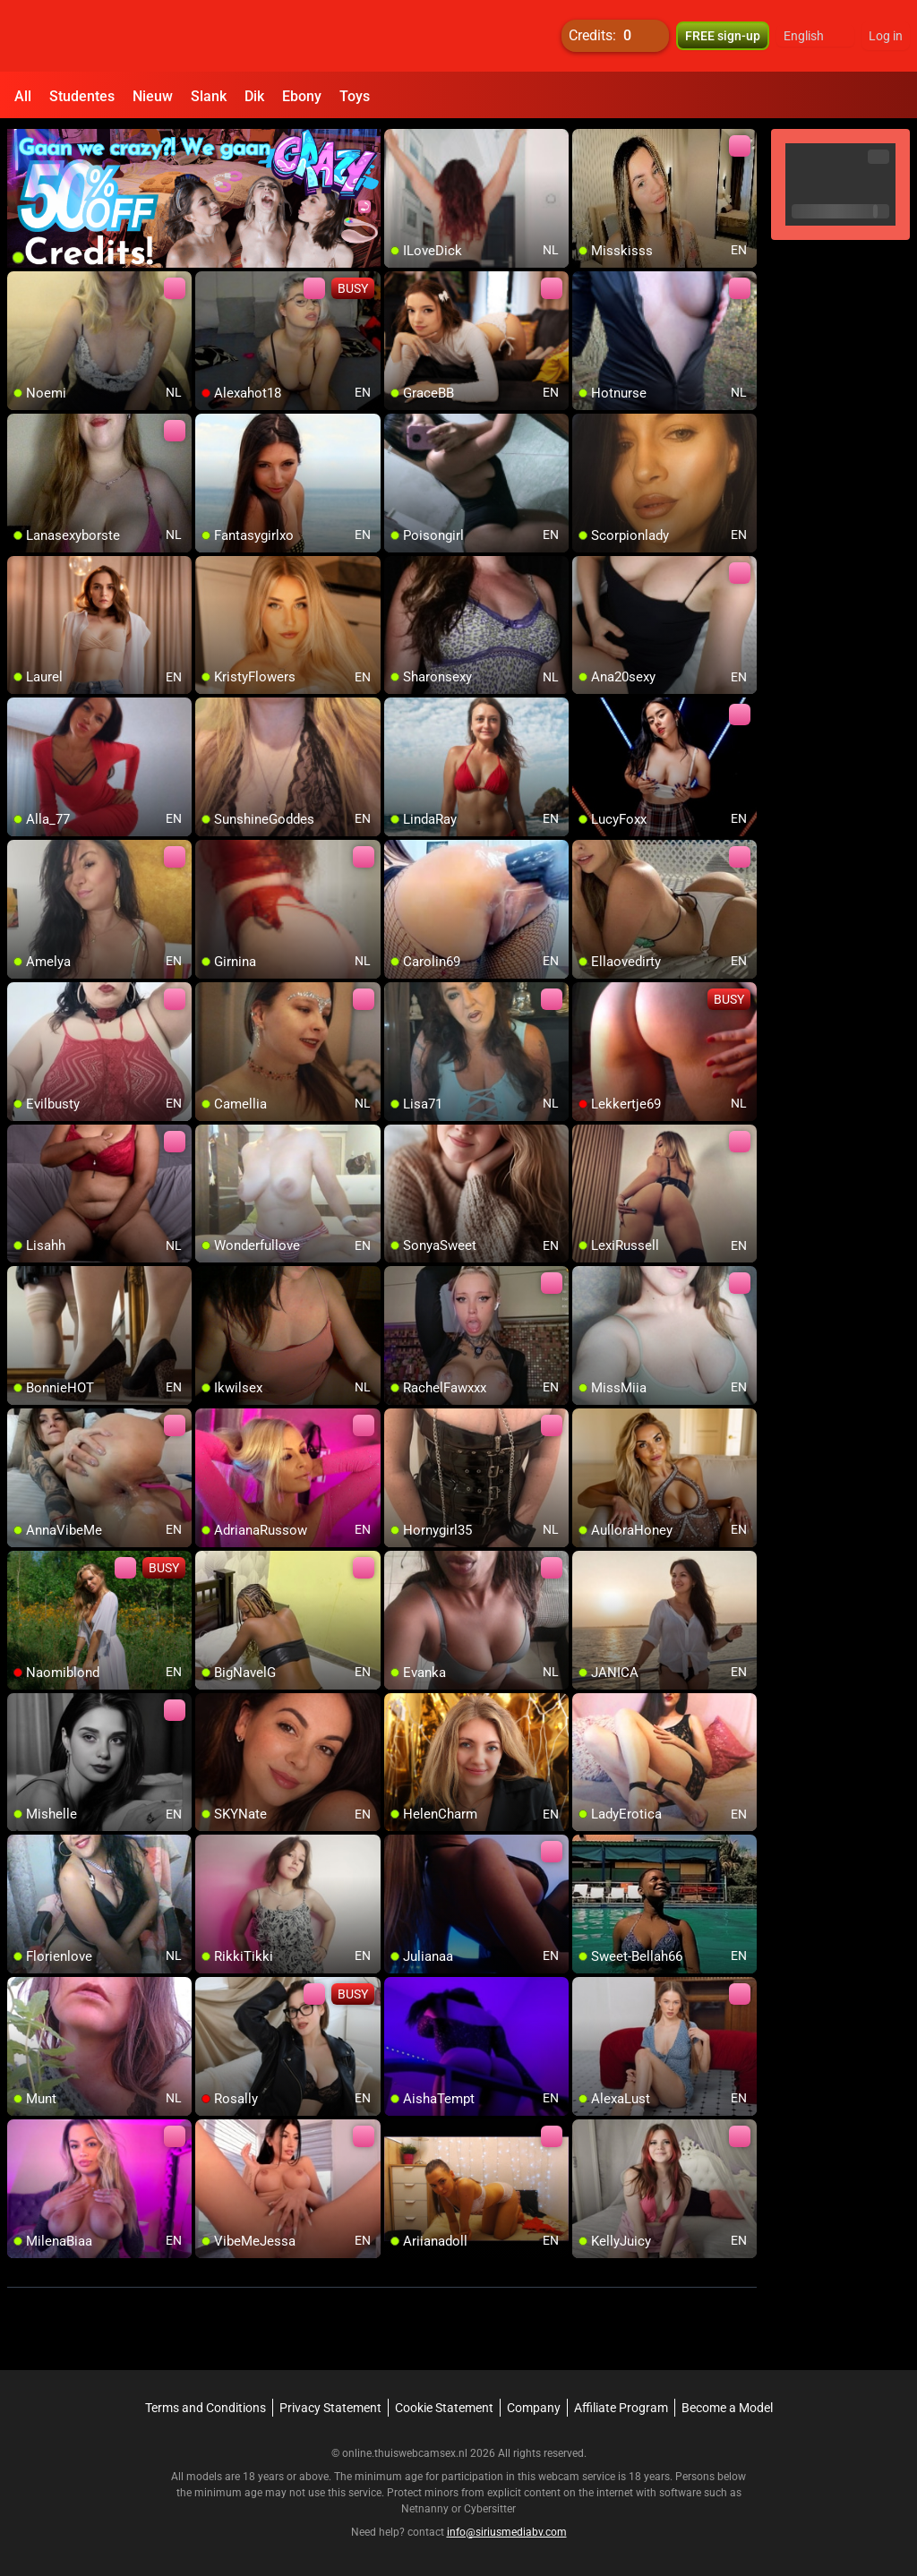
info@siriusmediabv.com (507, 2532)
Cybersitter (490, 2509)
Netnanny (426, 2509)
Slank (209, 96)
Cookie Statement (444, 2408)
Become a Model (727, 2408)
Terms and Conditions (205, 2408)
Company (534, 2408)
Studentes (82, 96)
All (22, 96)
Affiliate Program (621, 2408)
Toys (354, 96)
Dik (254, 96)
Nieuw (153, 96)
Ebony (301, 96)
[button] (815, 36)
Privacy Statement (330, 2408)
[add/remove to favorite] (398, 143)
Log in (886, 36)
